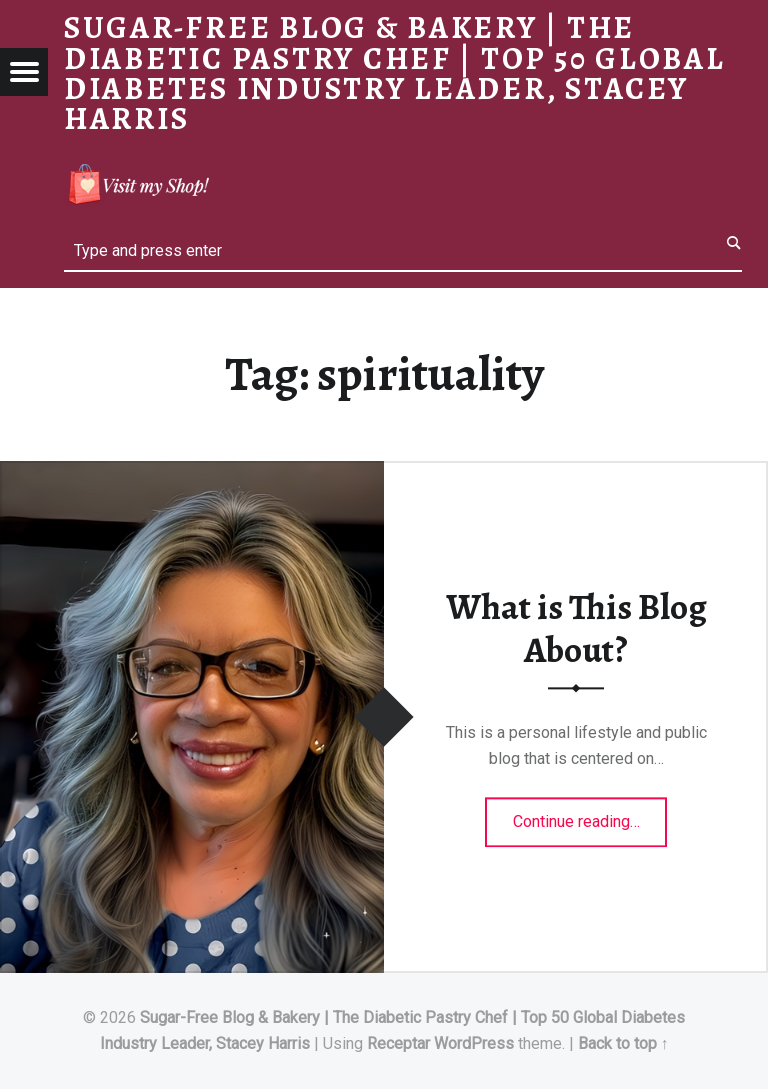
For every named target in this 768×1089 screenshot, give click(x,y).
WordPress (474, 1043)
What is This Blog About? (576, 629)
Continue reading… (590, 816)
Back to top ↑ (623, 1043)
